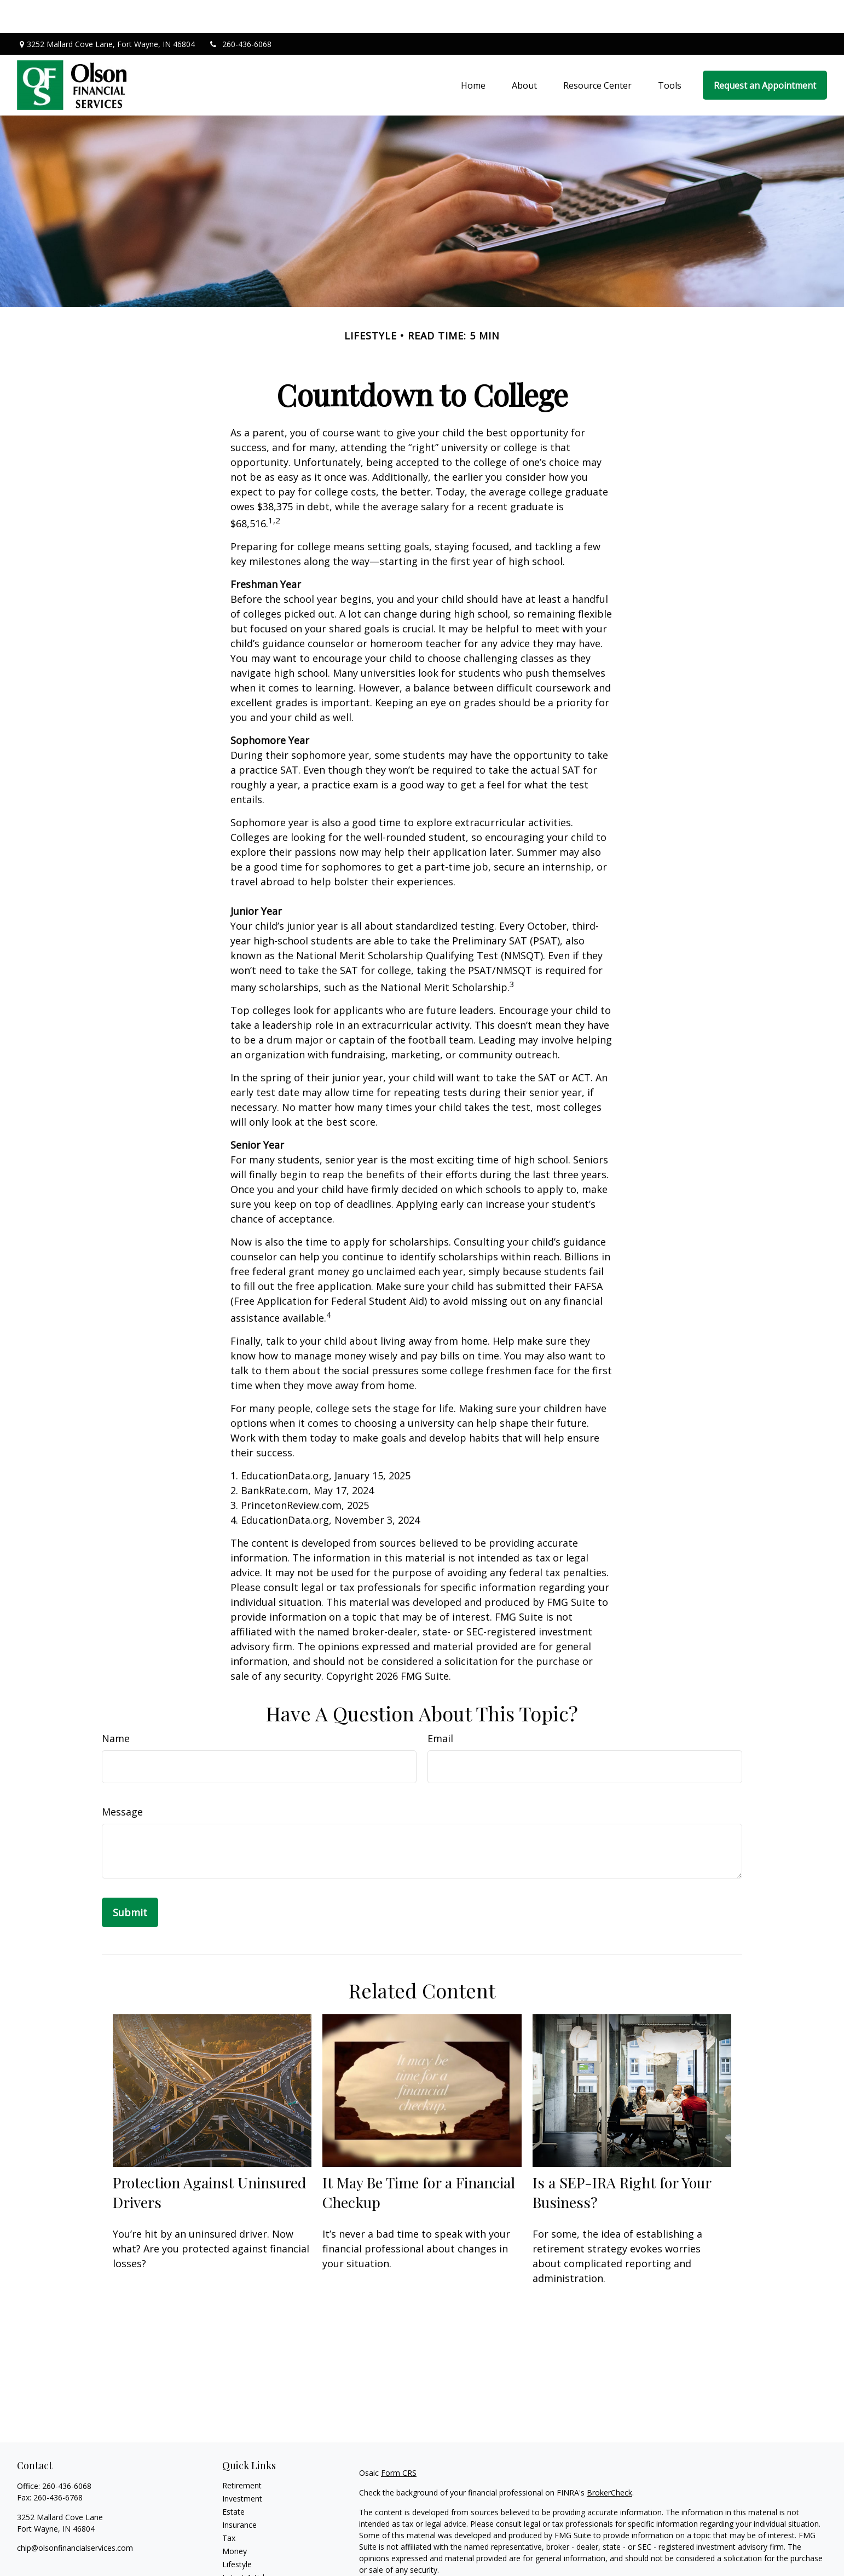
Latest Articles (247, 2544)
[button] (473, 52)
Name (116, 1705)
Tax (228, 2505)
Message (122, 1778)
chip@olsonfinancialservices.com (75, 2515)
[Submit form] (130, 1879)
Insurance (239, 2492)
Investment (242, 2465)
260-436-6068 (240, 11)
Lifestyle (237, 2531)
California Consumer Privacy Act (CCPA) (720, 2556)
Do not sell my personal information (645, 2568)
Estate (233, 2479)
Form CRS (399, 2440)
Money (234, 2518)
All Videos (239, 2557)
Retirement (242, 2452)
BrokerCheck (609, 2459)
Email (440, 1705)
